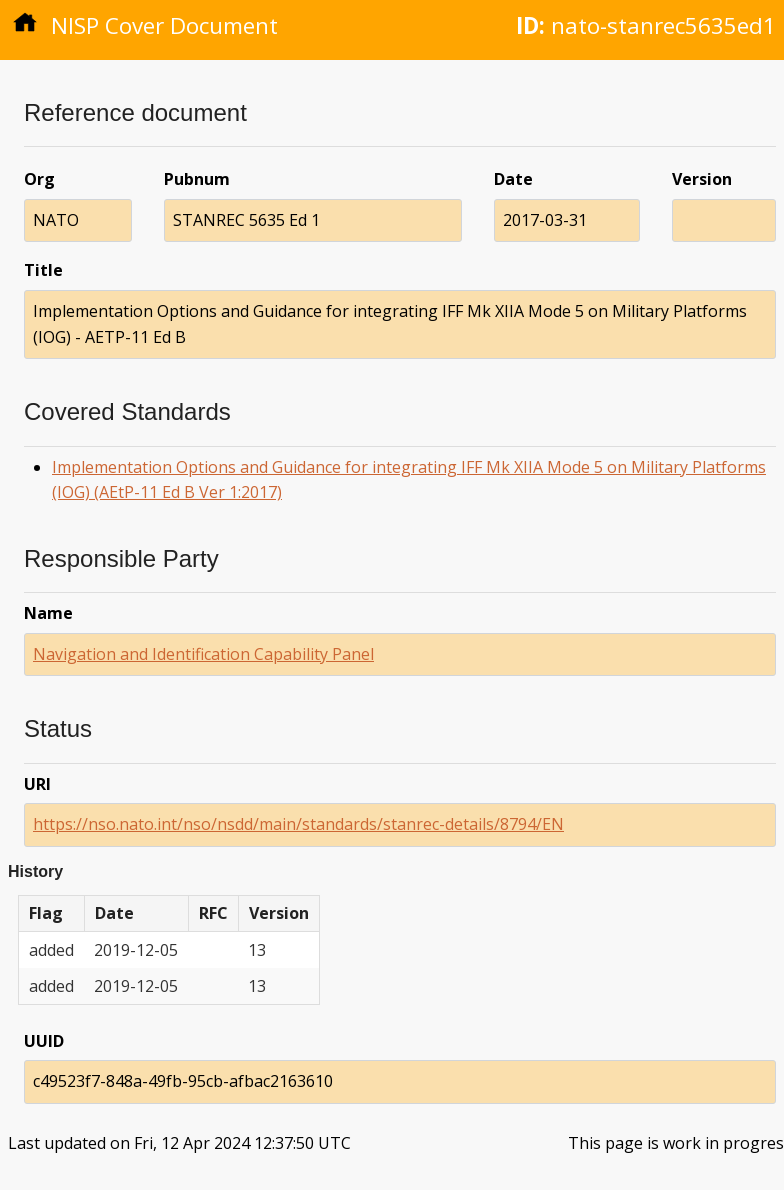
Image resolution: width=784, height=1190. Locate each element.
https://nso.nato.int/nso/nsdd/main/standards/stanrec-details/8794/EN (298, 824)
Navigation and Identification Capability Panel (203, 654)
